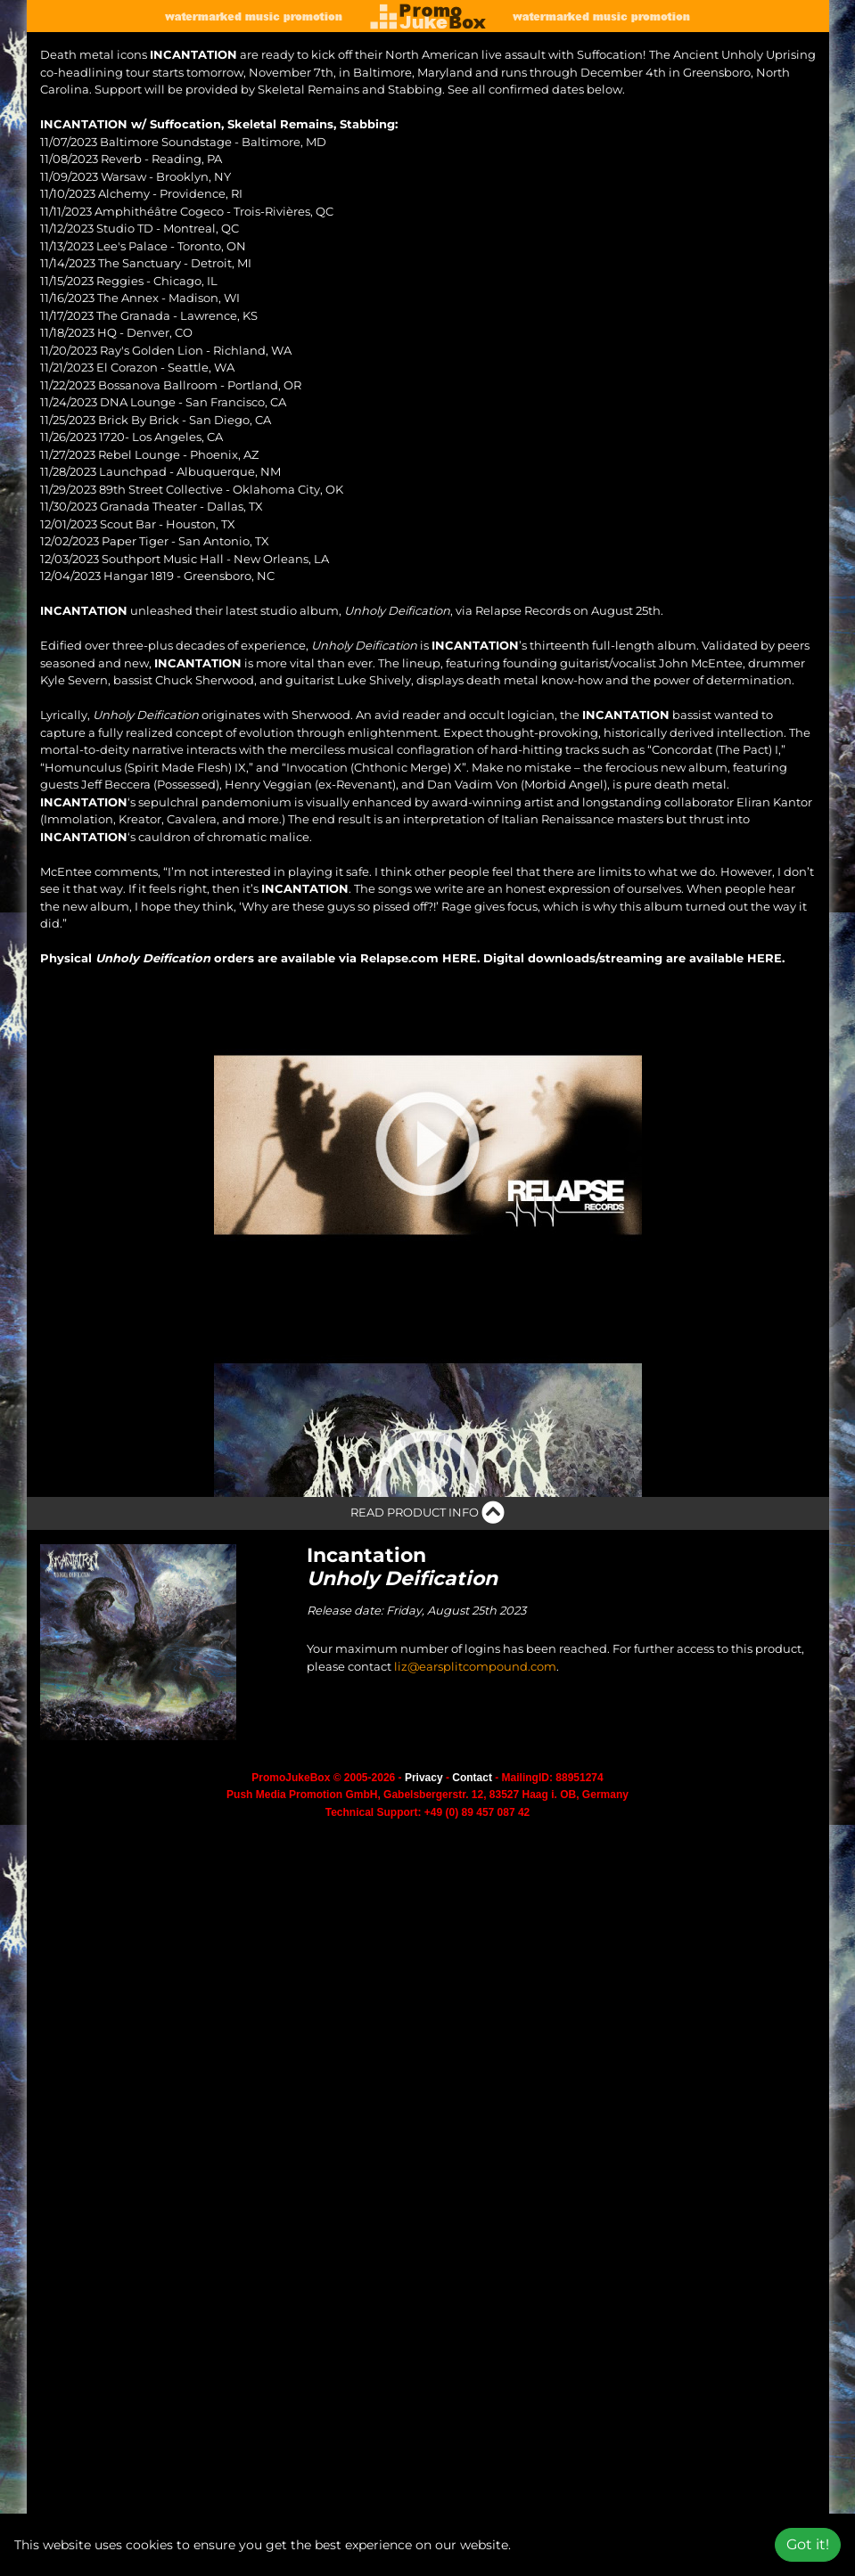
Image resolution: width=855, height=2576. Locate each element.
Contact (472, 1932)
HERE (459, 958)
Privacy (424, 1932)
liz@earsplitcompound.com (475, 1821)
